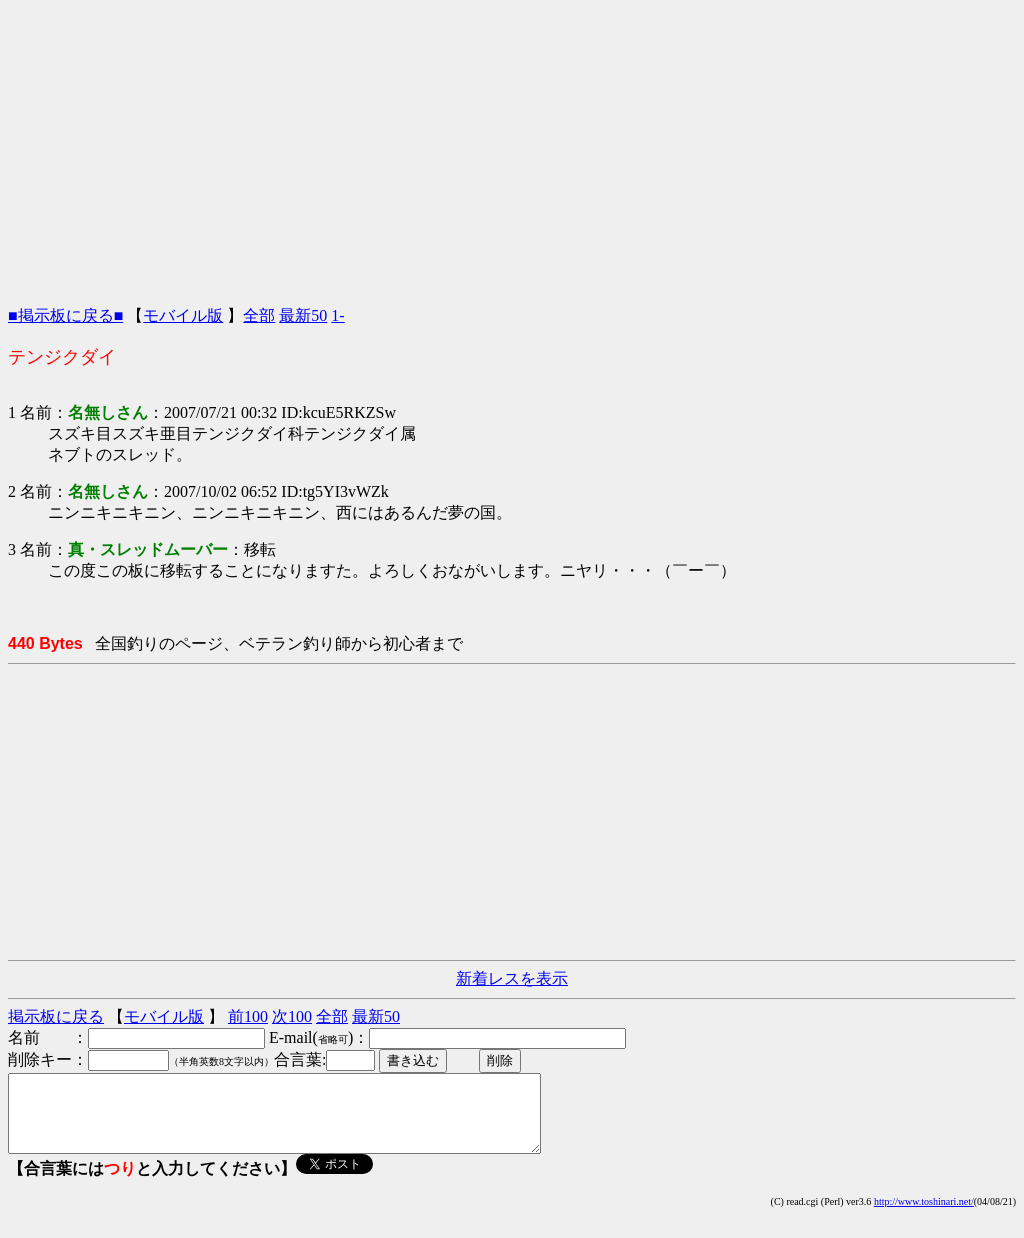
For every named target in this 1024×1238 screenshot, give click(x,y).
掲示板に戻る (56, 1016)
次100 (292, 1016)
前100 (248, 1016)
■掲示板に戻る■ (65, 315)
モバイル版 (183, 315)
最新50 (303, 315)
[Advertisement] (512, 148)
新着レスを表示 (512, 978)
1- (337, 315)
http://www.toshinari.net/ (924, 1216)
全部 (259, 315)
